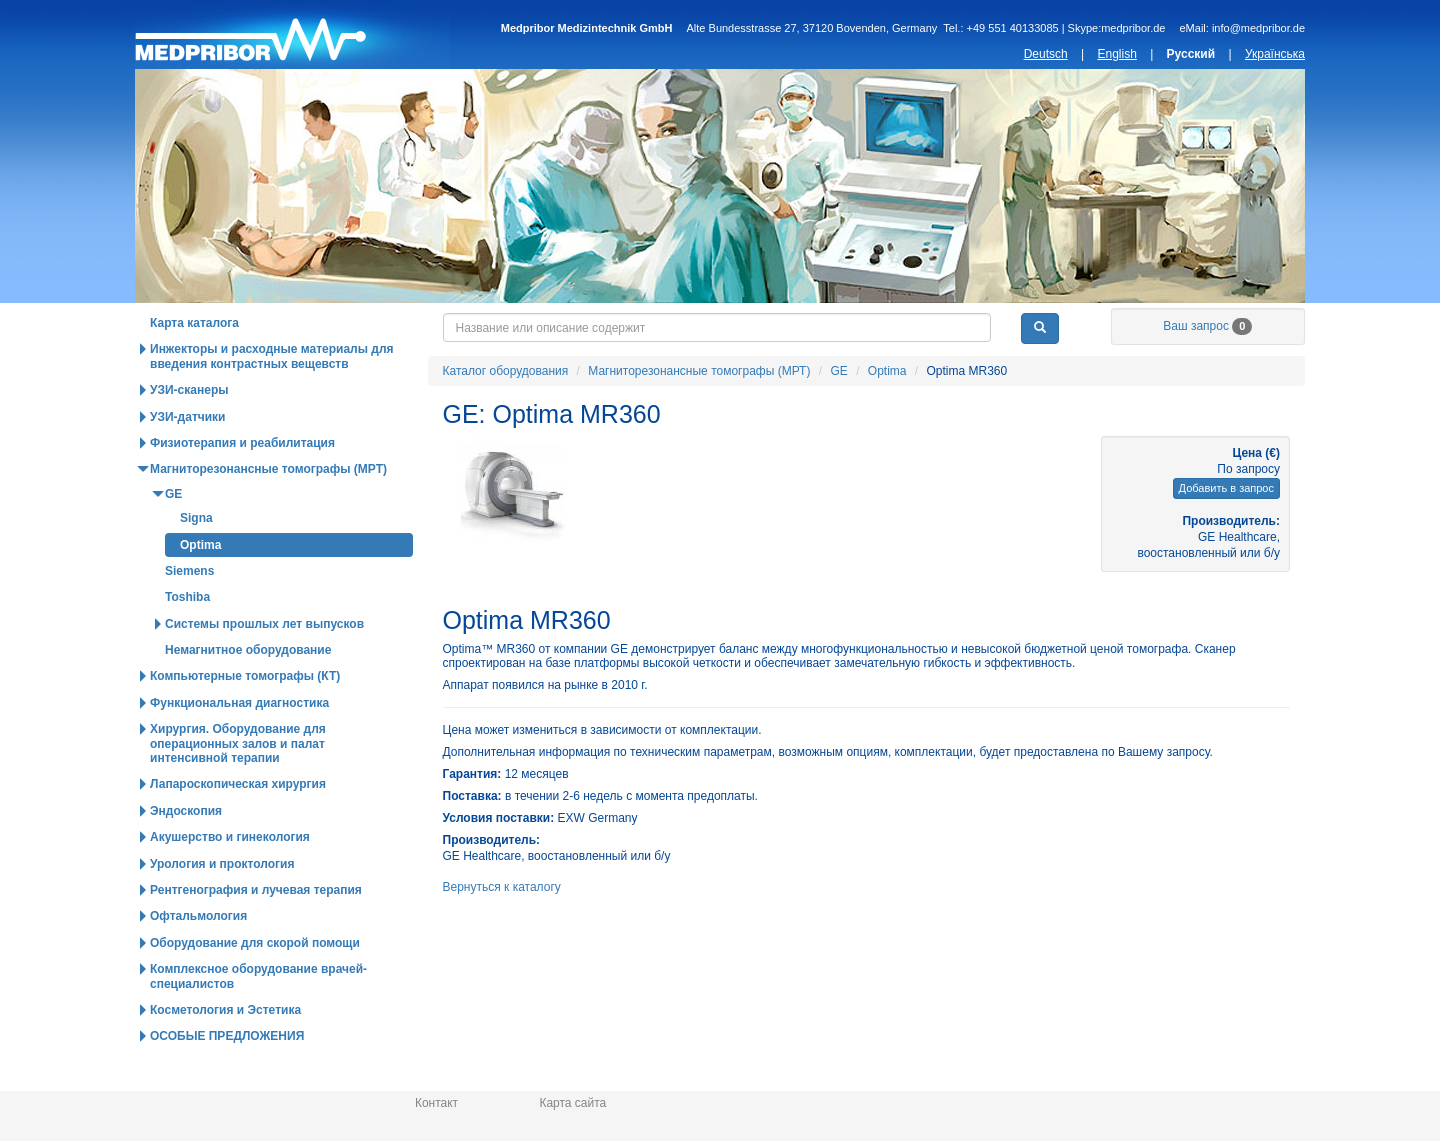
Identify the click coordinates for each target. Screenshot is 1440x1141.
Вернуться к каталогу (502, 929)
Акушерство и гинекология (230, 879)
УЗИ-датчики (188, 459)
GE (838, 413)
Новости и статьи (739, 324)
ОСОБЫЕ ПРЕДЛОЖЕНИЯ (227, 1078)
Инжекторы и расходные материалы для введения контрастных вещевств (272, 398)
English (1116, 54)
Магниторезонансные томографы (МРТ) (699, 413)
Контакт (436, 1103)
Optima (887, 413)
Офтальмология (198, 958)
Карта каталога (194, 365)
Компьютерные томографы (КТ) (245, 718)
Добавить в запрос (1226, 530)
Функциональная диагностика (239, 745)
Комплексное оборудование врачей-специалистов (258, 1018)
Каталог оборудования (271, 324)
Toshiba (187, 639)
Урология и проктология (222, 906)
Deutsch (1046, 54)
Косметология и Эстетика (225, 1052)
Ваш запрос (1207, 368)
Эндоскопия (186, 853)
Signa (196, 560)
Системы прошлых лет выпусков (264, 666)
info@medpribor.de (1258, 28)
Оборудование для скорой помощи (255, 985)
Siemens (189, 613)
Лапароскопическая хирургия (238, 826)
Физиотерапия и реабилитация (242, 485)
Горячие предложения (505, 324)
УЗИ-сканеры (189, 432)
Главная (292, 34)
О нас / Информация (1206, 324)
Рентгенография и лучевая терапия (256, 932)
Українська (1275, 54)
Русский (1191, 54)
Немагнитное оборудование (248, 692)
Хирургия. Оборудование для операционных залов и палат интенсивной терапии (238, 785)
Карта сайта (572, 1103)
